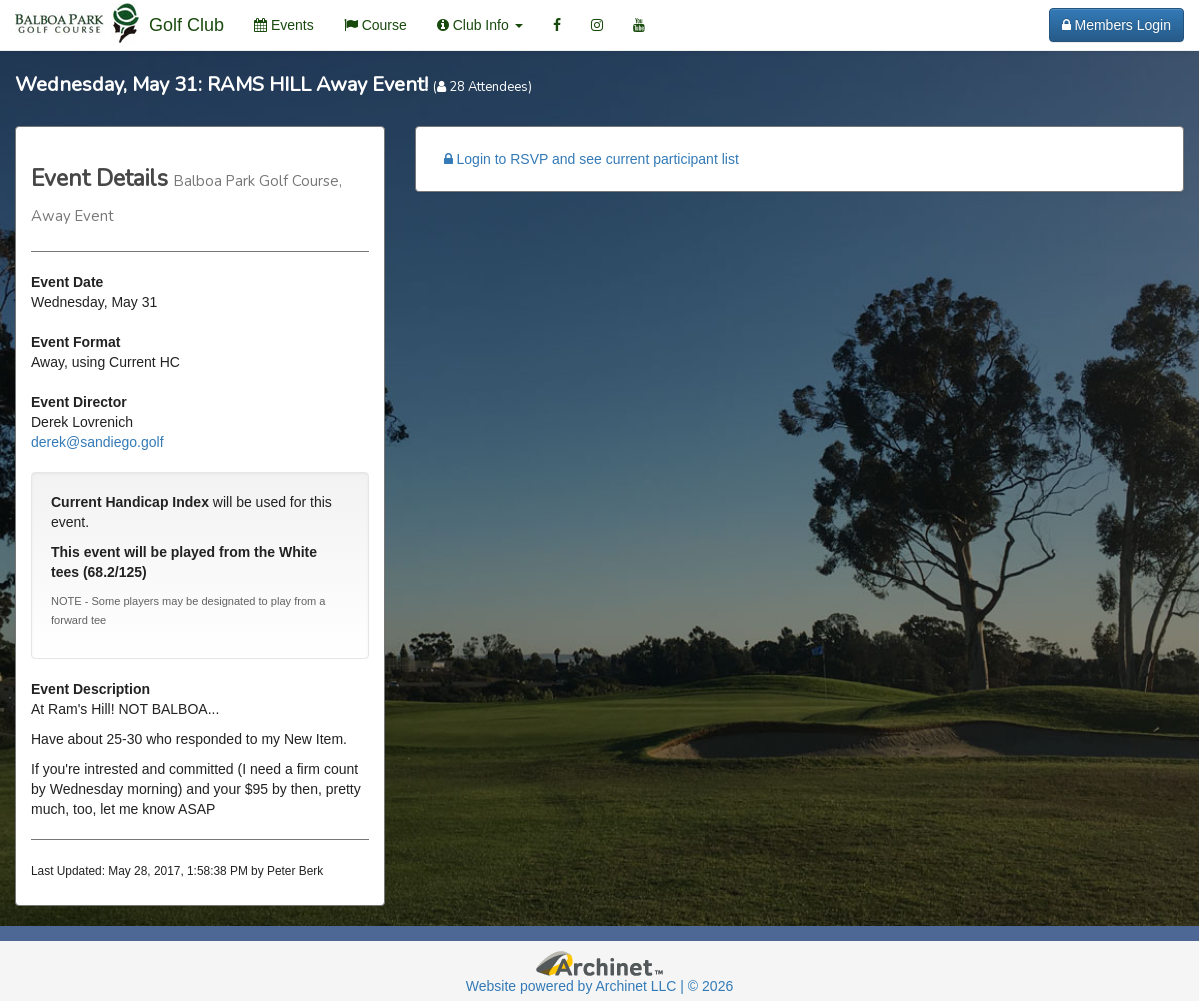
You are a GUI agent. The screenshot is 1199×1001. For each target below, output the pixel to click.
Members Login (1116, 25)
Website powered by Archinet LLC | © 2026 (599, 986)
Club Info (480, 25)
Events (284, 25)
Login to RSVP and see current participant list (591, 159)
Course (375, 25)
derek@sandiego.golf (97, 442)
